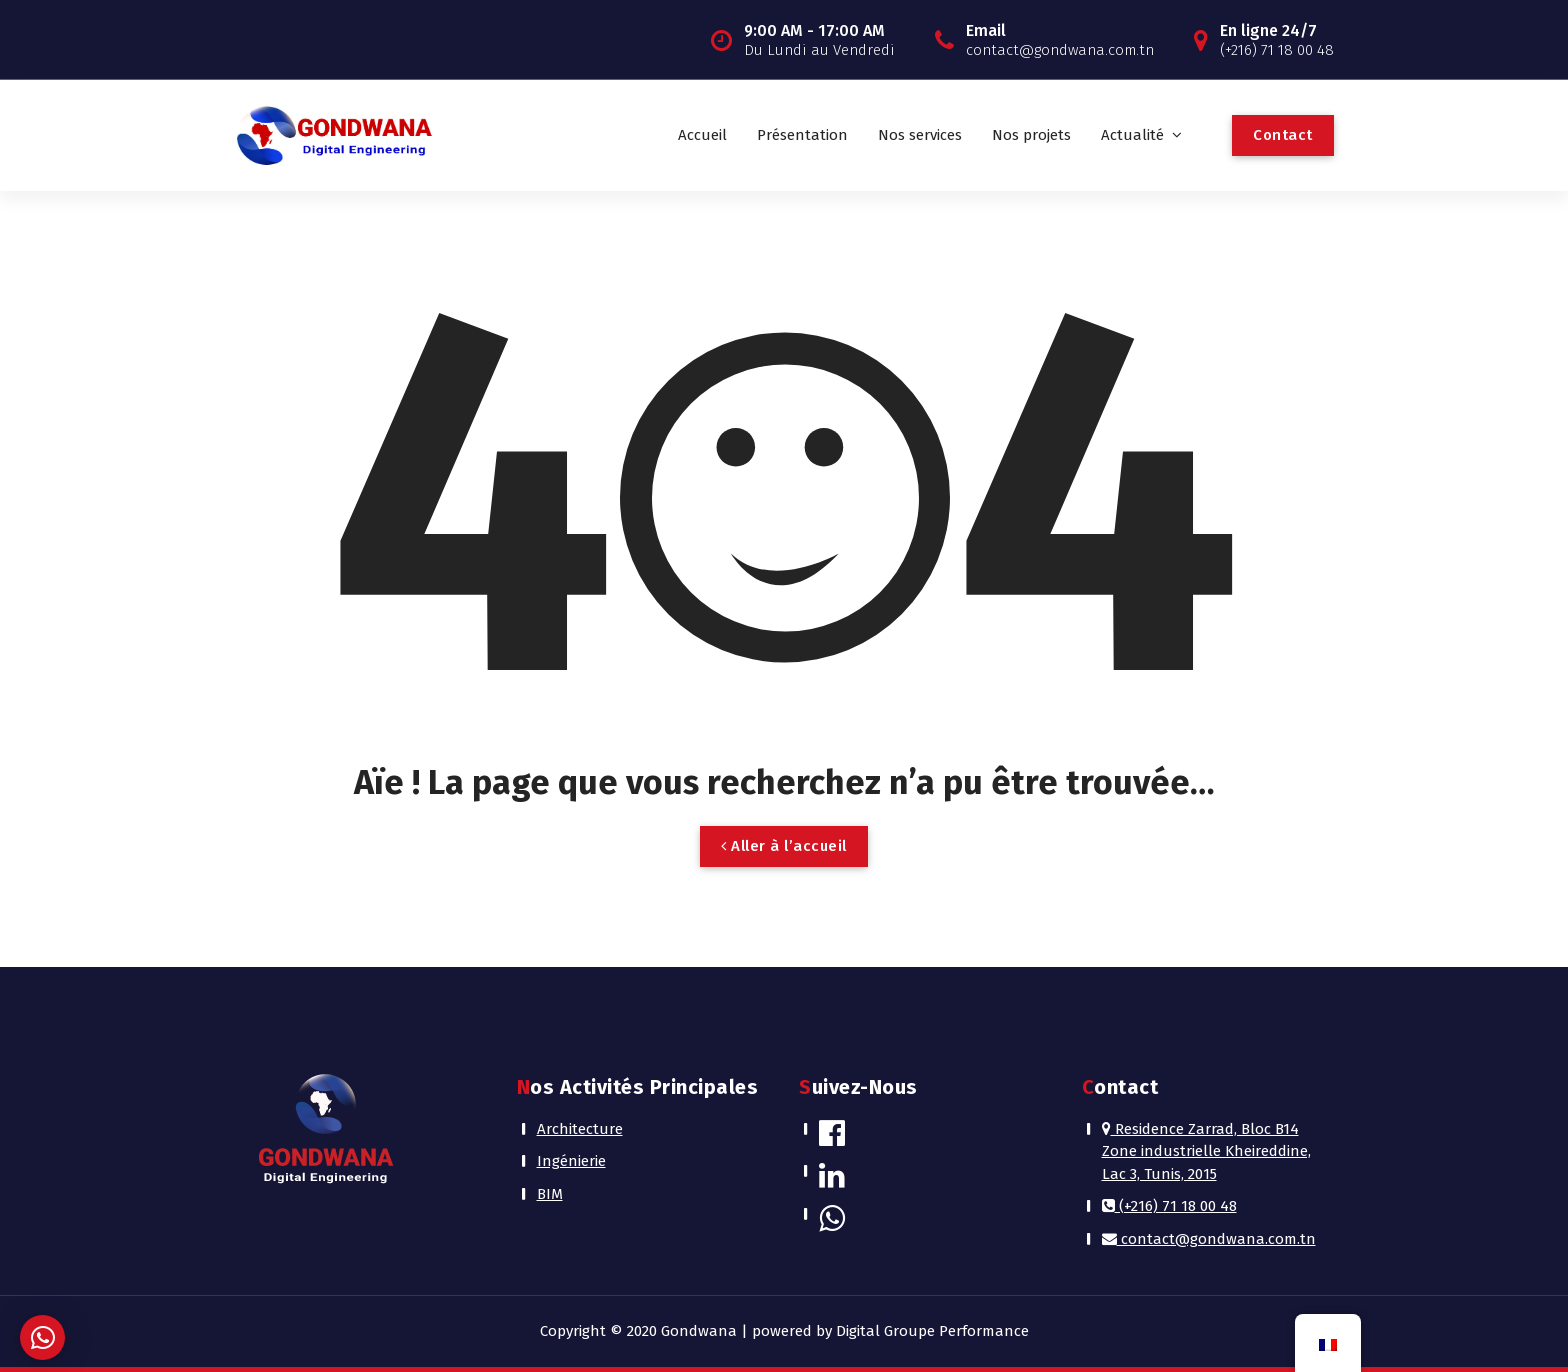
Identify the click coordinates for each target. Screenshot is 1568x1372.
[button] (42, 1337)
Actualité (1132, 135)
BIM (550, 1194)
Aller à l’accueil (784, 846)
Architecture (580, 1129)
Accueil (702, 135)
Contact (1283, 135)
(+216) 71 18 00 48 (1169, 1206)
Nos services (920, 135)
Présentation (802, 135)
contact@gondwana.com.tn (1209, 1239)
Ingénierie (571, 1161)
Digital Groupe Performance (932, 1331)
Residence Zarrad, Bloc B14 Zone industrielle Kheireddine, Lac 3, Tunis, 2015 (1206, 1151)
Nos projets (1031, 135)
